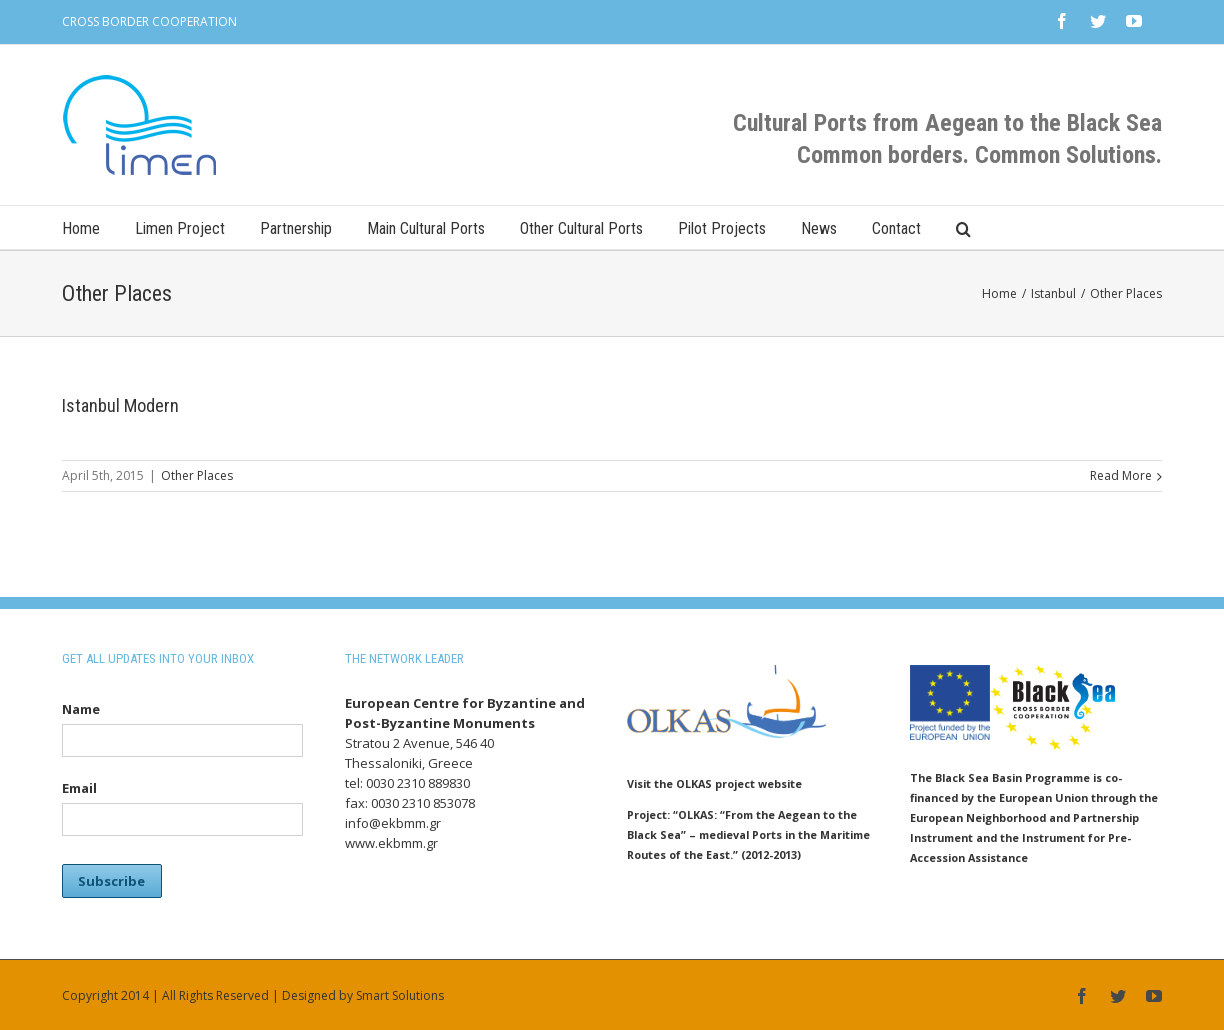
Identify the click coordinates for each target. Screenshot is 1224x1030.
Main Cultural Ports (426, 228)
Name (81, 709)
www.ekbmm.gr (391, 843)
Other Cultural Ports (581, 228)
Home (81, 228)
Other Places (197, 475)
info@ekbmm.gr (393, 823)
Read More (1121, 475)
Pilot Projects (722, 228)
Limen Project (180, 228)
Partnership (296, 228)
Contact (896, 228)
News (819, 228)
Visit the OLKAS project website (714, 783)
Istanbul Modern (120, 405)
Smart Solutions (400, 995)
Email (79, 788)
